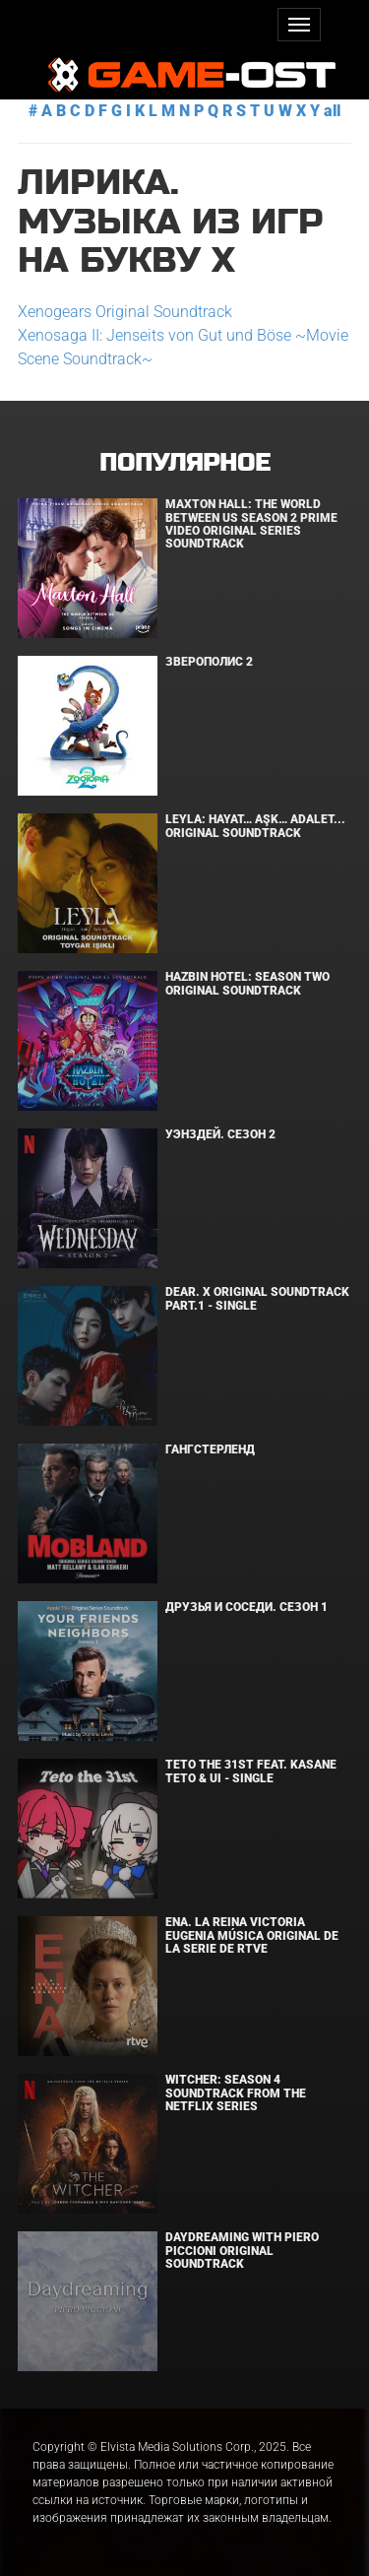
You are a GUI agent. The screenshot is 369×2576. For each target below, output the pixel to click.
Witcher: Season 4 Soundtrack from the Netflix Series (235, 2092)
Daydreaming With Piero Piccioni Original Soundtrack (242, 2250)
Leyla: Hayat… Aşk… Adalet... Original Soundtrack (255, 825)
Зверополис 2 (209, 662)
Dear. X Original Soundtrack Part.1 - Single (257, 1298)
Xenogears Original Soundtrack (125, 311)
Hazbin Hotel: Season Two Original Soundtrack (247, 983)
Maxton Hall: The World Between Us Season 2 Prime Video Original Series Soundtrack (251, 523)
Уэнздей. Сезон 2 (220, 1134)
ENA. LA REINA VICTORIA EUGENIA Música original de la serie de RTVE (251, 1935)
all (332, 110)
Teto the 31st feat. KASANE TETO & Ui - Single (251, 1771)
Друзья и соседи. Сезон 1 (246, 1607)
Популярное (184, 463)
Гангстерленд (210, 1449)
